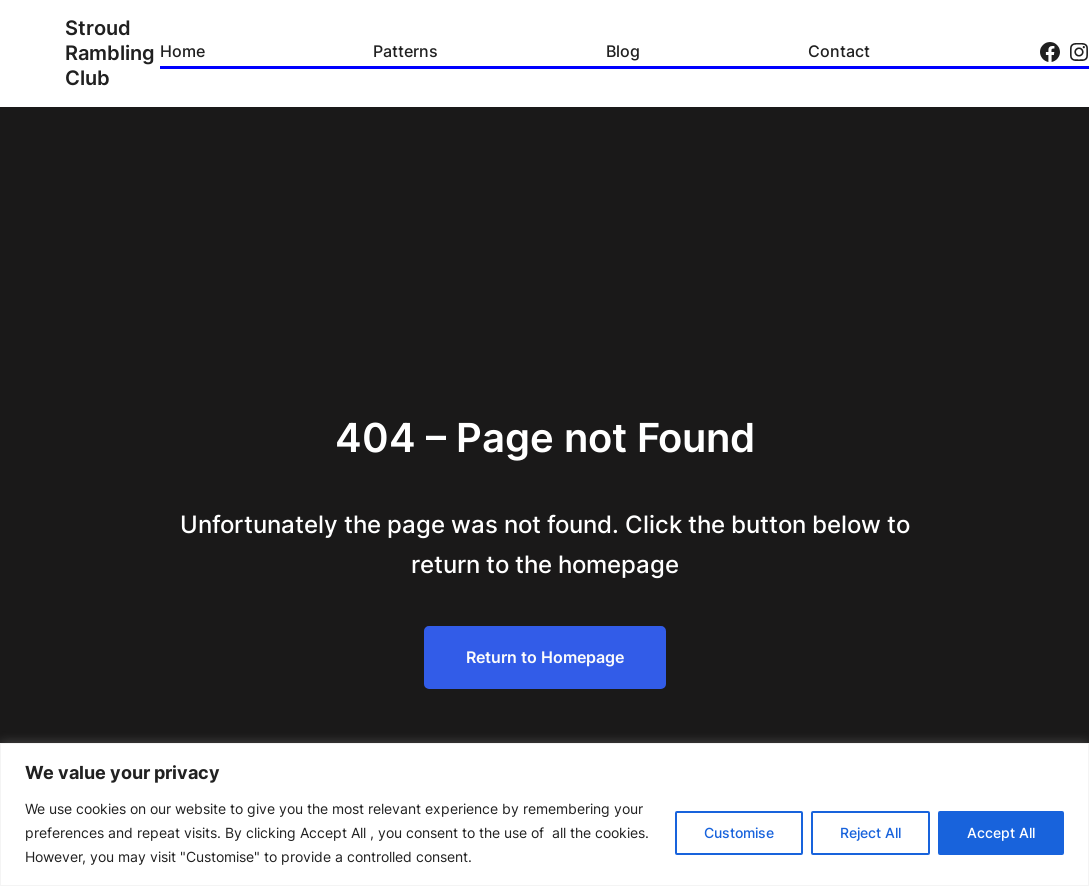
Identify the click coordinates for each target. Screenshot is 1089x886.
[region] (544, 814)
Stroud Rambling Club (110, 53)
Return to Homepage (545, 657)
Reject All (870, 832)
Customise (739, 832)
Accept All (1001, 832)
